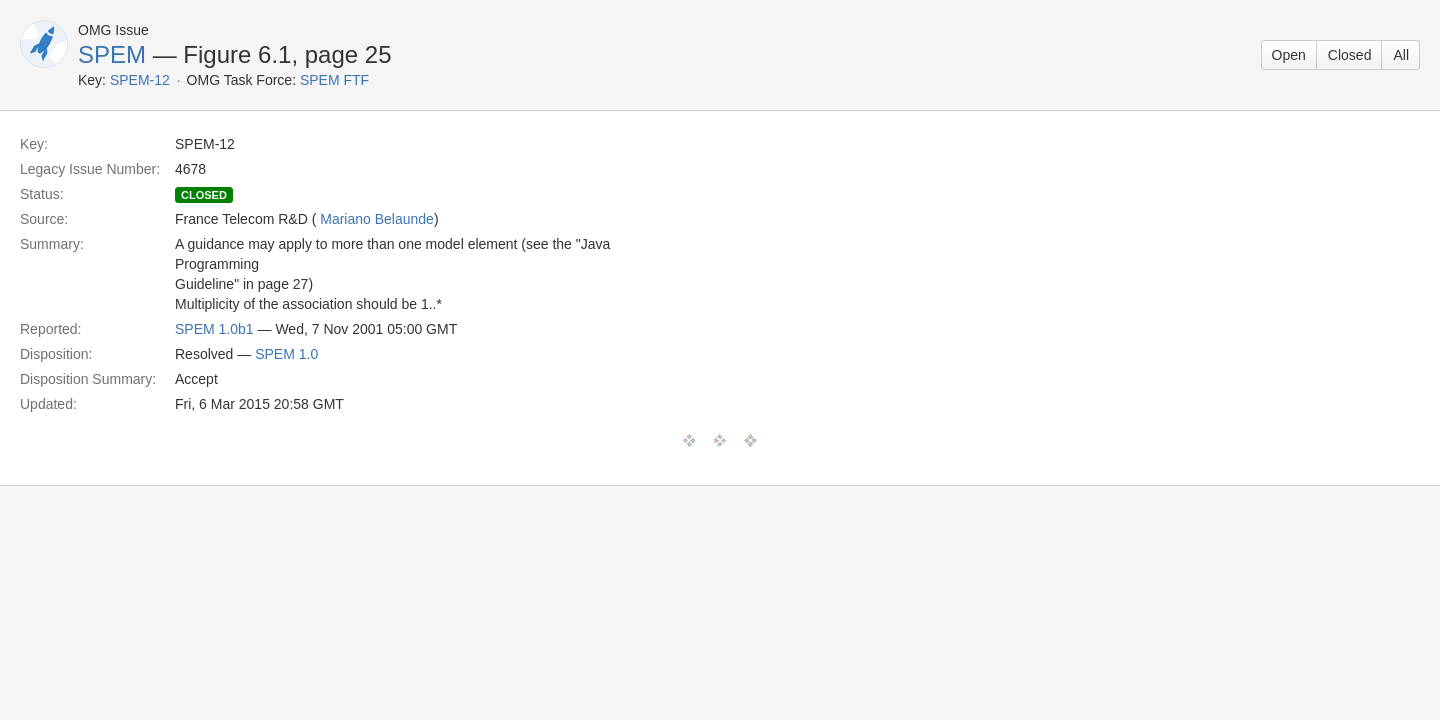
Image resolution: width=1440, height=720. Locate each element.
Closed (1350, 55)
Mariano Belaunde (377, 219)
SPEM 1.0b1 (214, 329)
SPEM (112, 54)
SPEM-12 (140, 80)
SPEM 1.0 (286, 354)
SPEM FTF (334, 80)
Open (1289, 55)
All (1401, 55)
